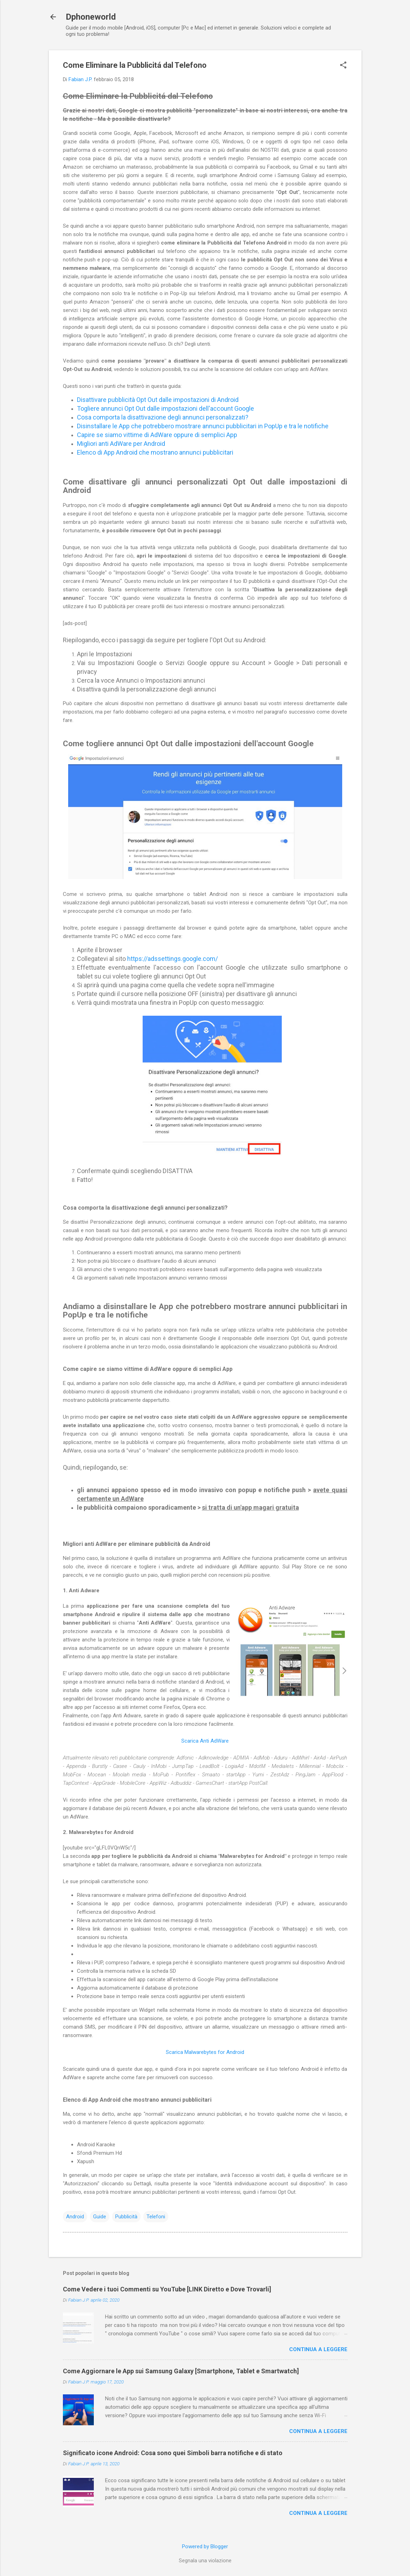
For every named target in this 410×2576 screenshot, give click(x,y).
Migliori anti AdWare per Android (121, 443)
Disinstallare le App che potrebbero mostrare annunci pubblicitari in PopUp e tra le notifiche (202, 426)
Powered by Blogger (205, 2546)
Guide (99, 2216)
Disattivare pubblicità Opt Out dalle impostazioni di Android (158, 399)
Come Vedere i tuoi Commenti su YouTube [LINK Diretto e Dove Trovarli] (167, 2289)
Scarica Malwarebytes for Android (205, 2052)
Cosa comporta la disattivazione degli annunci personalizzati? (162, 417)
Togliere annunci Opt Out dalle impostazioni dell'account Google (165, 408)
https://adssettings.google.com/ (172, 958)
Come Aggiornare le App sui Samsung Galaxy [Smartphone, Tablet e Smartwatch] (181, 2371)
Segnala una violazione (205, 2560)
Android (75, 2216)
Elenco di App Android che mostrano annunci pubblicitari (155, 452)
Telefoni (156, 2216)
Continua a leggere (318, 2349)
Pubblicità (126, 2216)
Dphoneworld (91, 17)
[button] (343, 66)
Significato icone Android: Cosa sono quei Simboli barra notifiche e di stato (172, 2453)
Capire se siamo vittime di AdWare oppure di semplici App (157, 434)
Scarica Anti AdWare (205, 1741)
